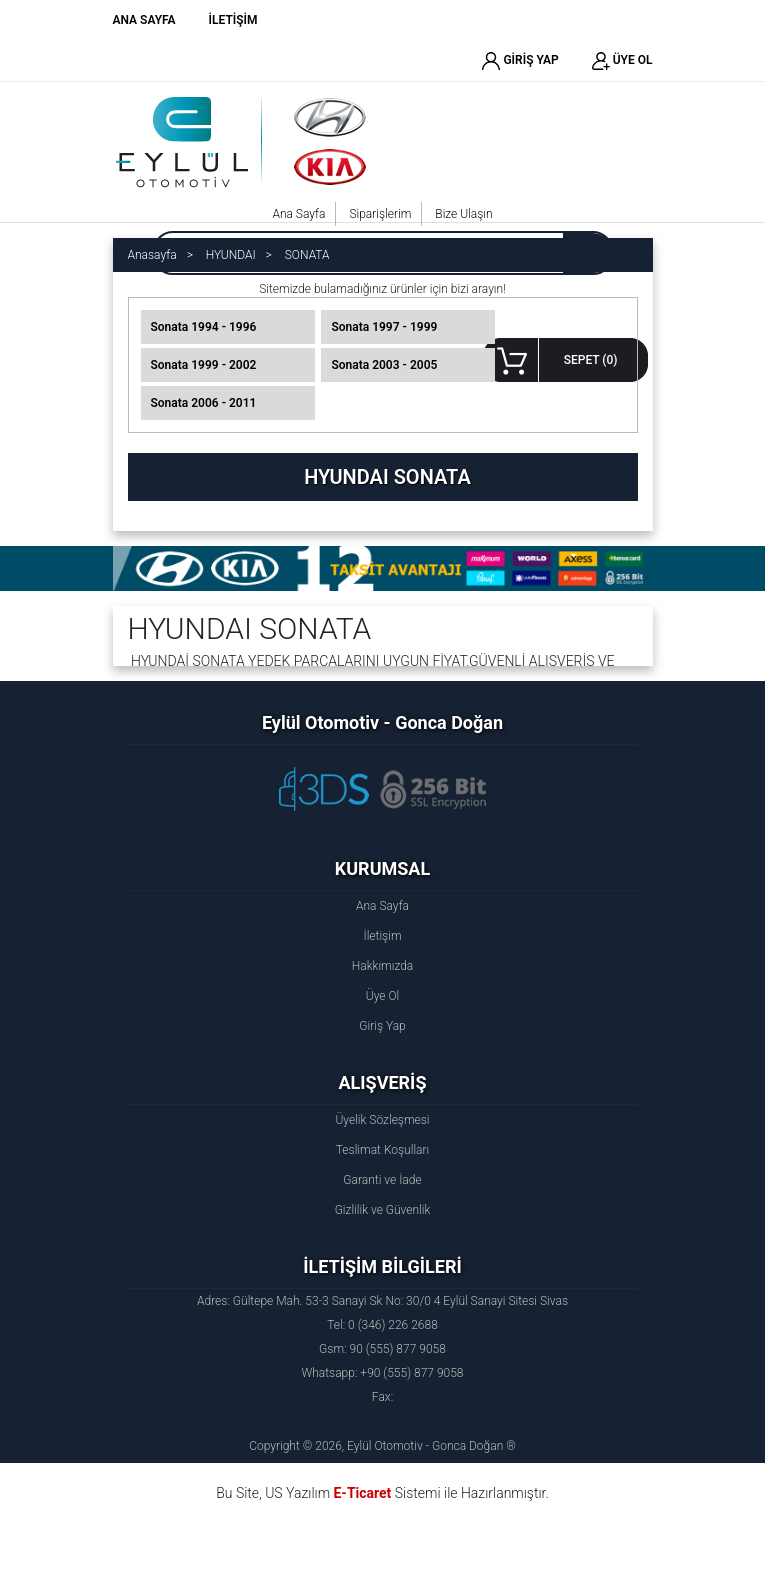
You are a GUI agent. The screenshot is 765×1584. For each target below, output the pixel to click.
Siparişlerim (380, 214)
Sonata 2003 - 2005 (384, 365)
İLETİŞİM (233, 20)
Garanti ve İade (382, 1180)
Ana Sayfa (298, 214)
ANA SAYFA (144, 20)
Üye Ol (382, 996)
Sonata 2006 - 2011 (204, 403)
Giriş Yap (382, 1026)
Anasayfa (152, 255)
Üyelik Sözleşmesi (382, 1120)
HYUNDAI (231, 255)
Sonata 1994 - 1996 (204, 327)
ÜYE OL (622, 61)
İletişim (382, 936)
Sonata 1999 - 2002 (204, 365)
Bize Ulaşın (463, 214)
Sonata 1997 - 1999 (384, 327)
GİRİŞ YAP (520, 61)
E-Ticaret (362, 1493)
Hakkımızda (383, 966)
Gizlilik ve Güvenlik (383, 1210)
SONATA (307, 255)
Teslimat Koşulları (382, 1150)
